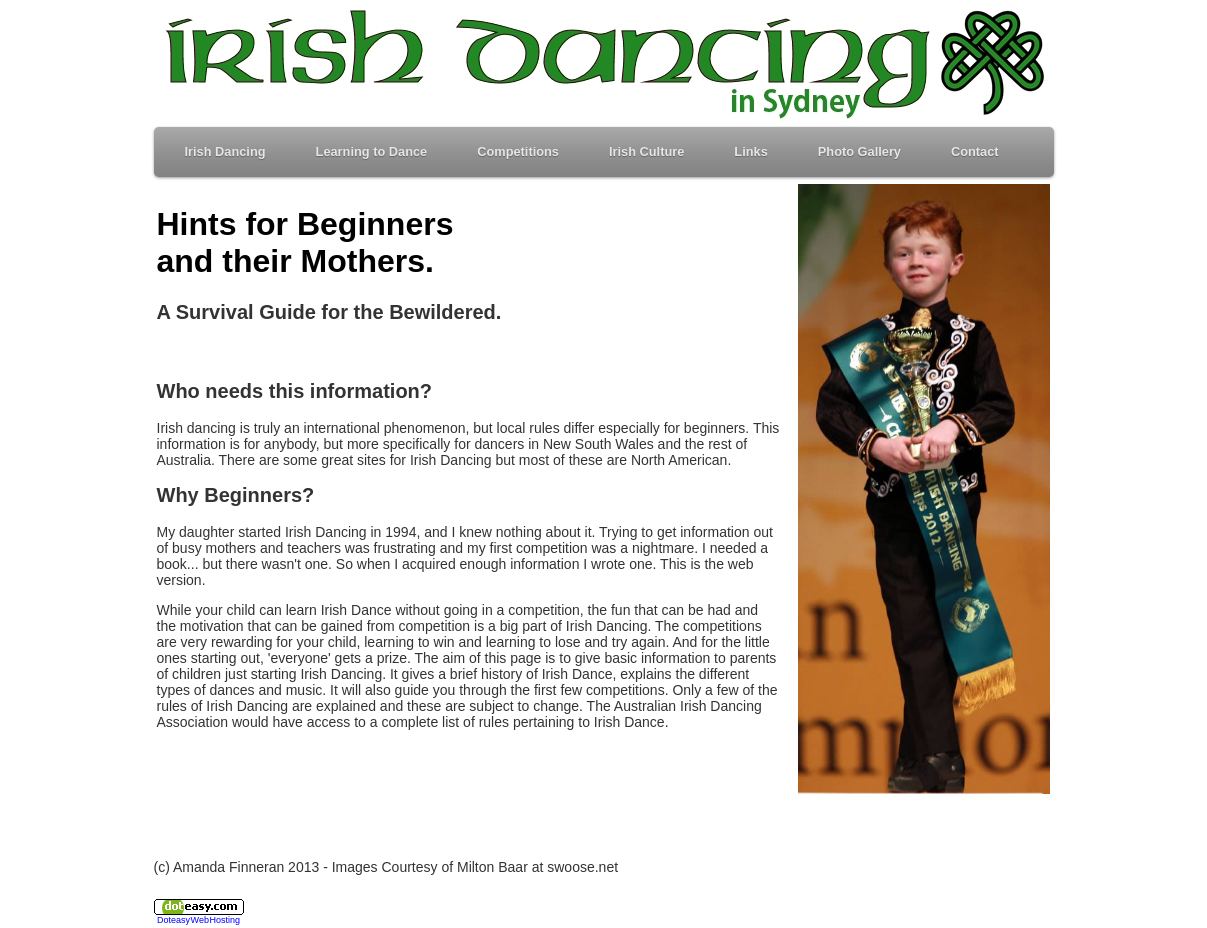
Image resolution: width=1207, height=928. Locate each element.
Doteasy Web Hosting (198, 920)
